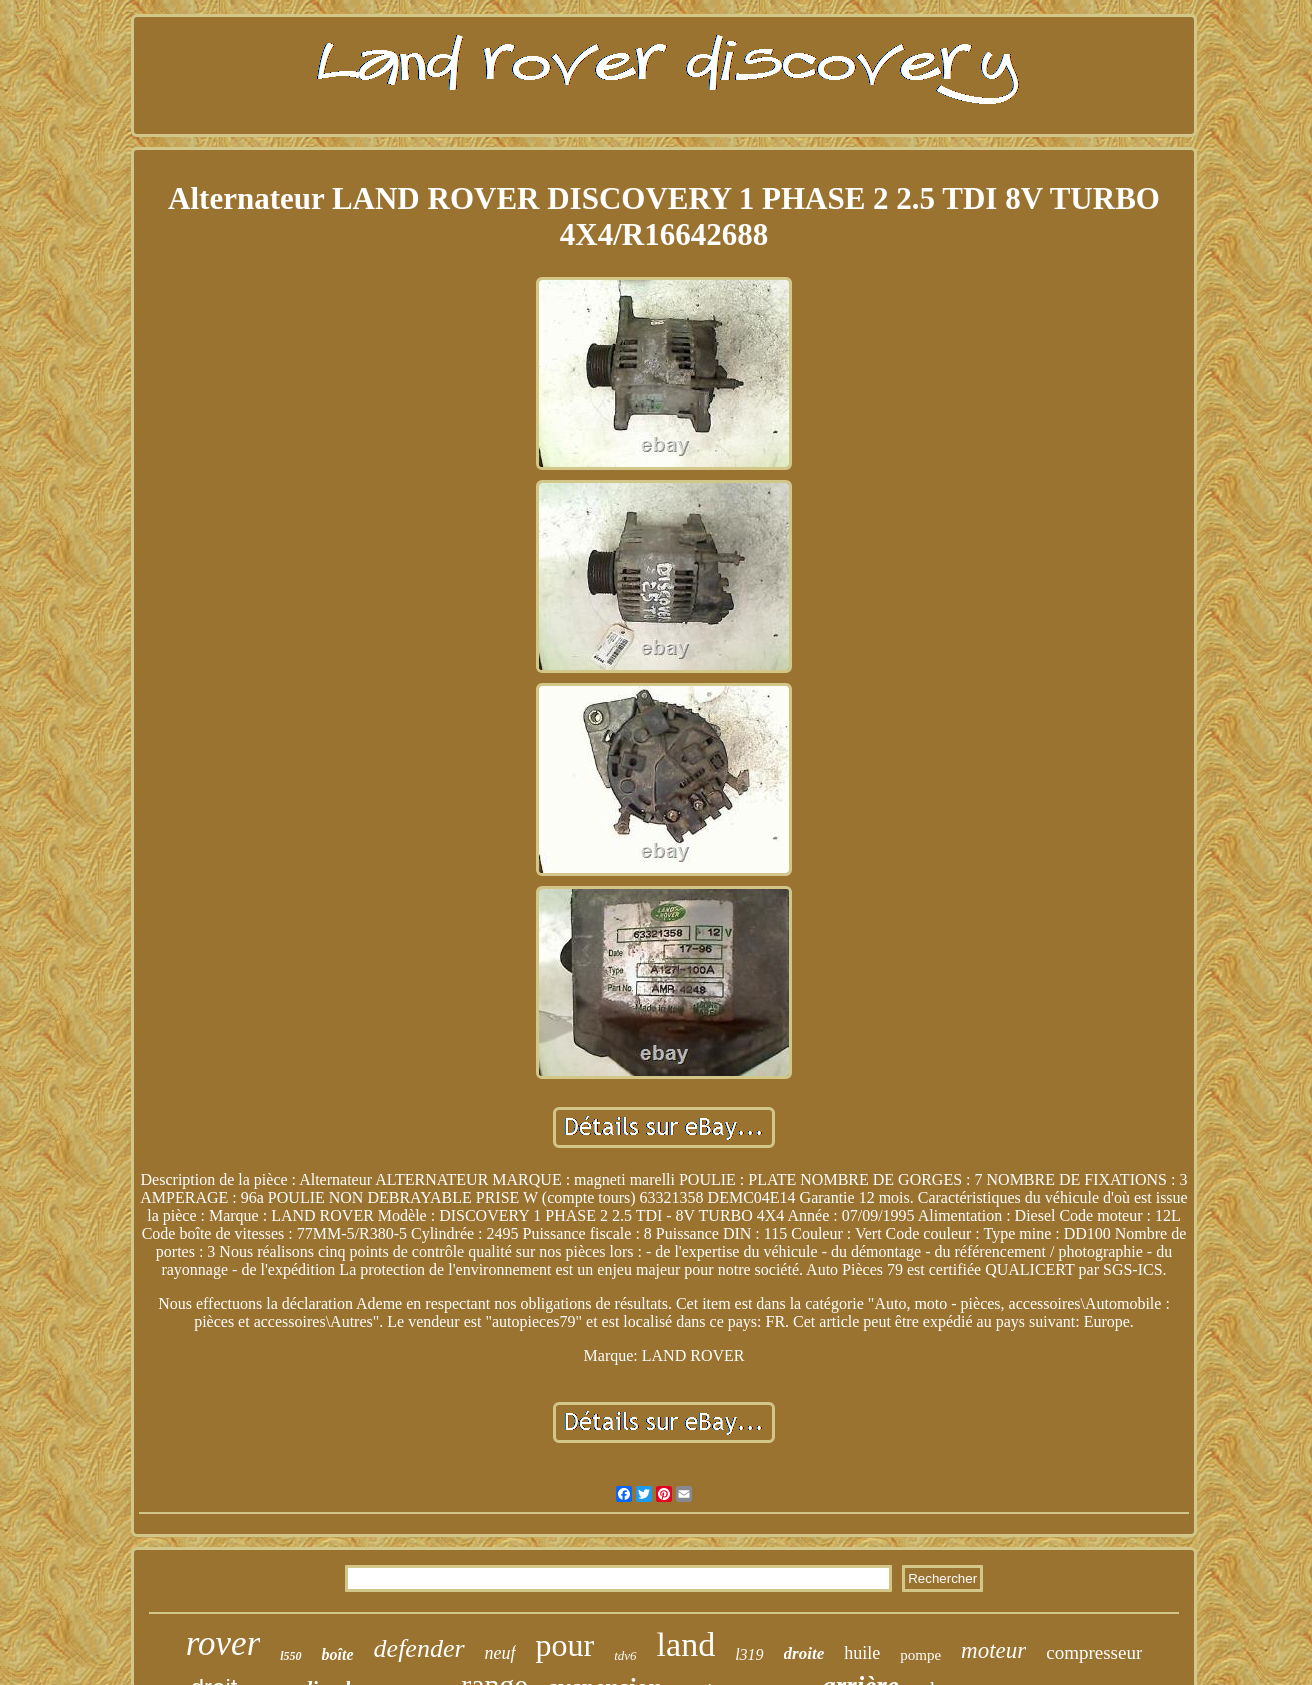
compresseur (1094, 1652)
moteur (993, 1650)
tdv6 (625, 1655)
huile (862, 1653)
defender (419, 1648)
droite (804, 1653)
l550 (290, 1656)
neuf (500, 1653)
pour (565, 1645)
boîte (338, 1654)
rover (223, 1643)
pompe (920, 1655)
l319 (749, 1654)
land (686, 1644)
